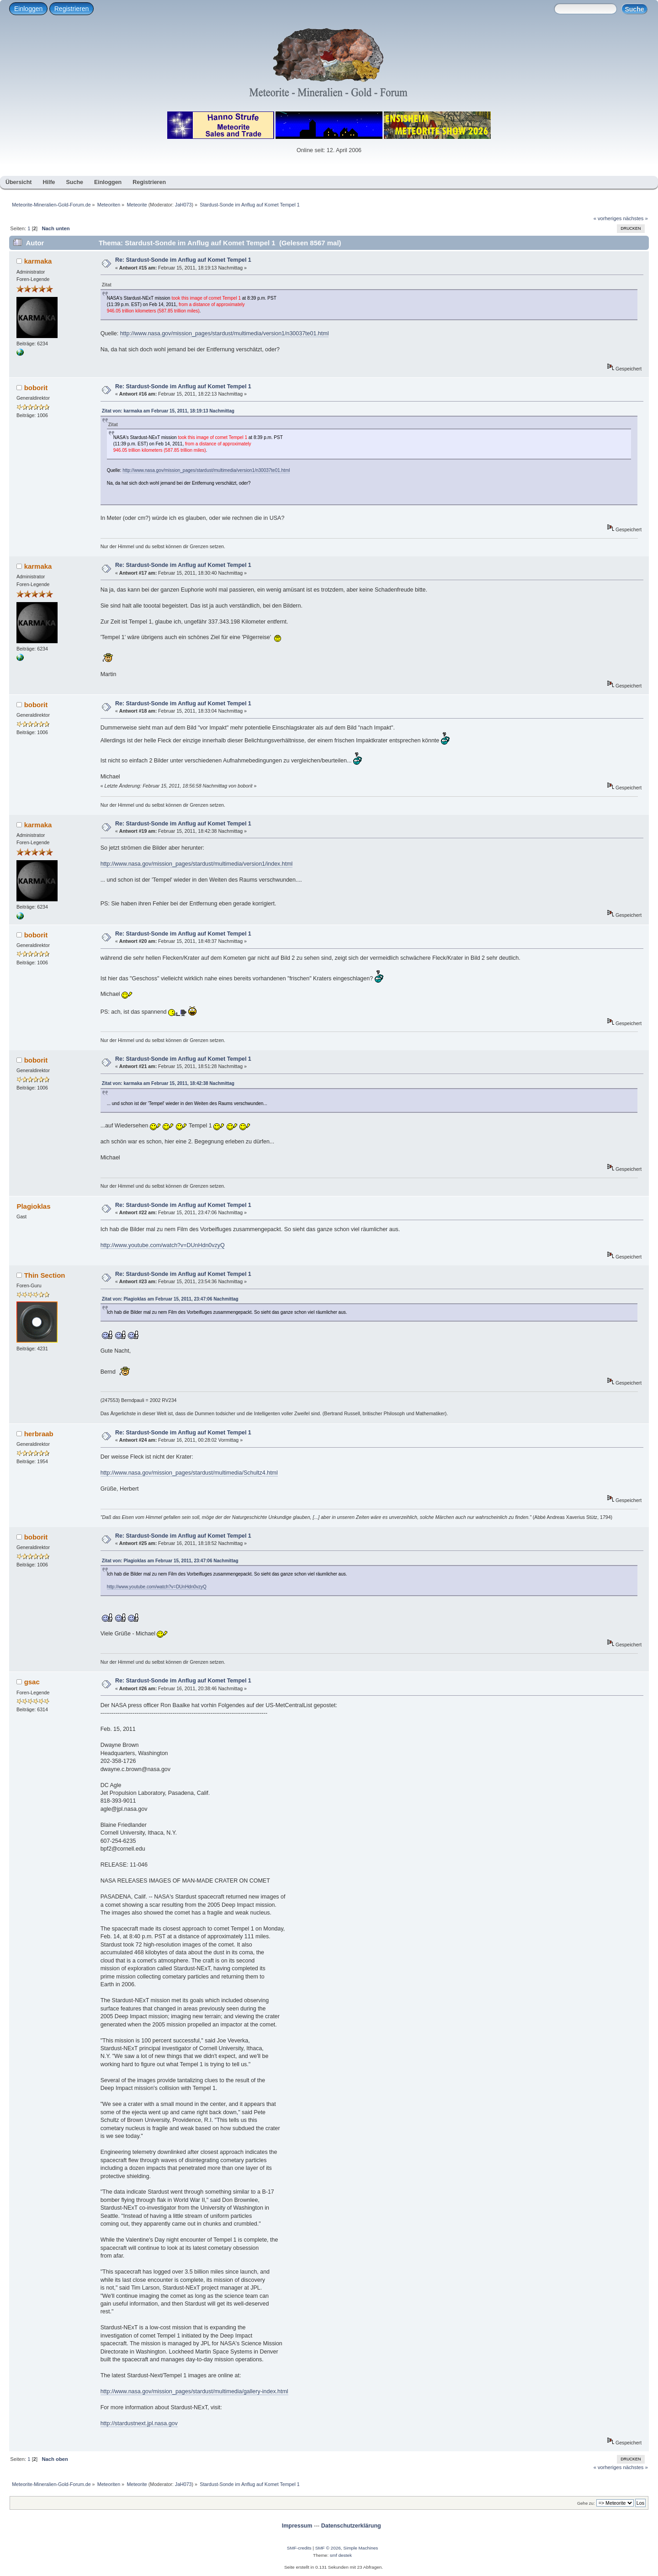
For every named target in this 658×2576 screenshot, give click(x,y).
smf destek (341, 2555)
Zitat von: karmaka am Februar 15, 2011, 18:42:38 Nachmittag (168, 1083)
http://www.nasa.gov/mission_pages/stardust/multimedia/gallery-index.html (194, 2391)
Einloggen (28, 8)
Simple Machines (360, 2547)
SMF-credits (299, 2547)
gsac (32, 1682)
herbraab (38, 1434)
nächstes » (635, 218)
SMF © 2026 (328, 2547)
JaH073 (183, 204)
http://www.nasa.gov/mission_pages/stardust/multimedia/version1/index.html (197, 864)
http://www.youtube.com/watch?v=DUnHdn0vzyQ (163, 1245)
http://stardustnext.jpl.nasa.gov (139, 2423)
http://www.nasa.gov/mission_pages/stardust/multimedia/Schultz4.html (189, 1473)
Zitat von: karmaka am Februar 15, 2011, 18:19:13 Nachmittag (168, 410)
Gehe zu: (586, 2503)
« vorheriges (608, 218)
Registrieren (71, 8)
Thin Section (44, 1275)
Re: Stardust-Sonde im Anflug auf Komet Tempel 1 (183, 260)
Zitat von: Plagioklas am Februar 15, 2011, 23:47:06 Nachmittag (170, 1298)
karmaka (38, 261)
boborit (36, 387)
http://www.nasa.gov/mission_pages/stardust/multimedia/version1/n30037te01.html (224, 333)
